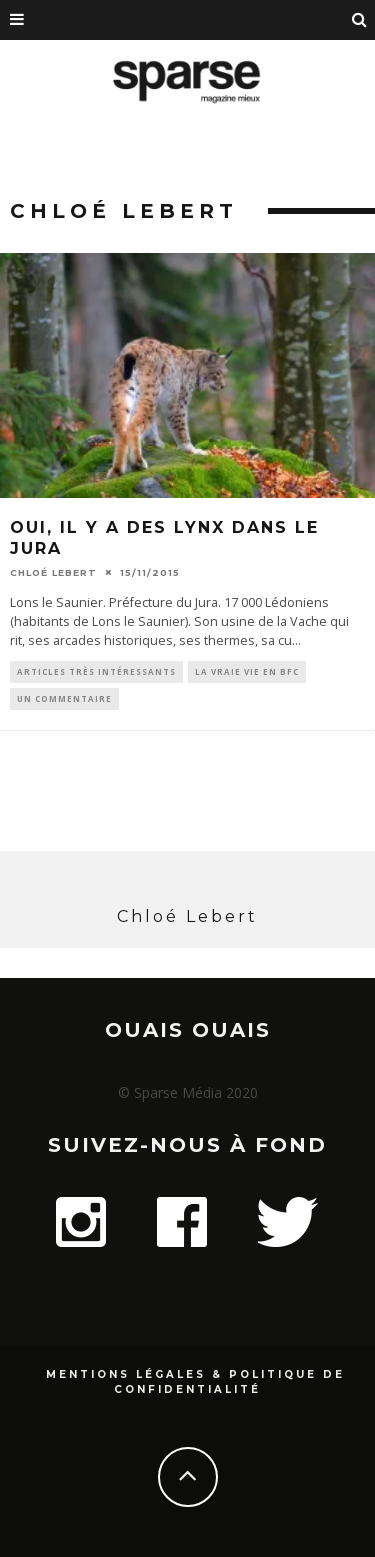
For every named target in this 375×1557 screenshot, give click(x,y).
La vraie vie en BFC (247, 671)
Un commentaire (64, 698)
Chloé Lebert (53, 572)
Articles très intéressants (96, 671)
